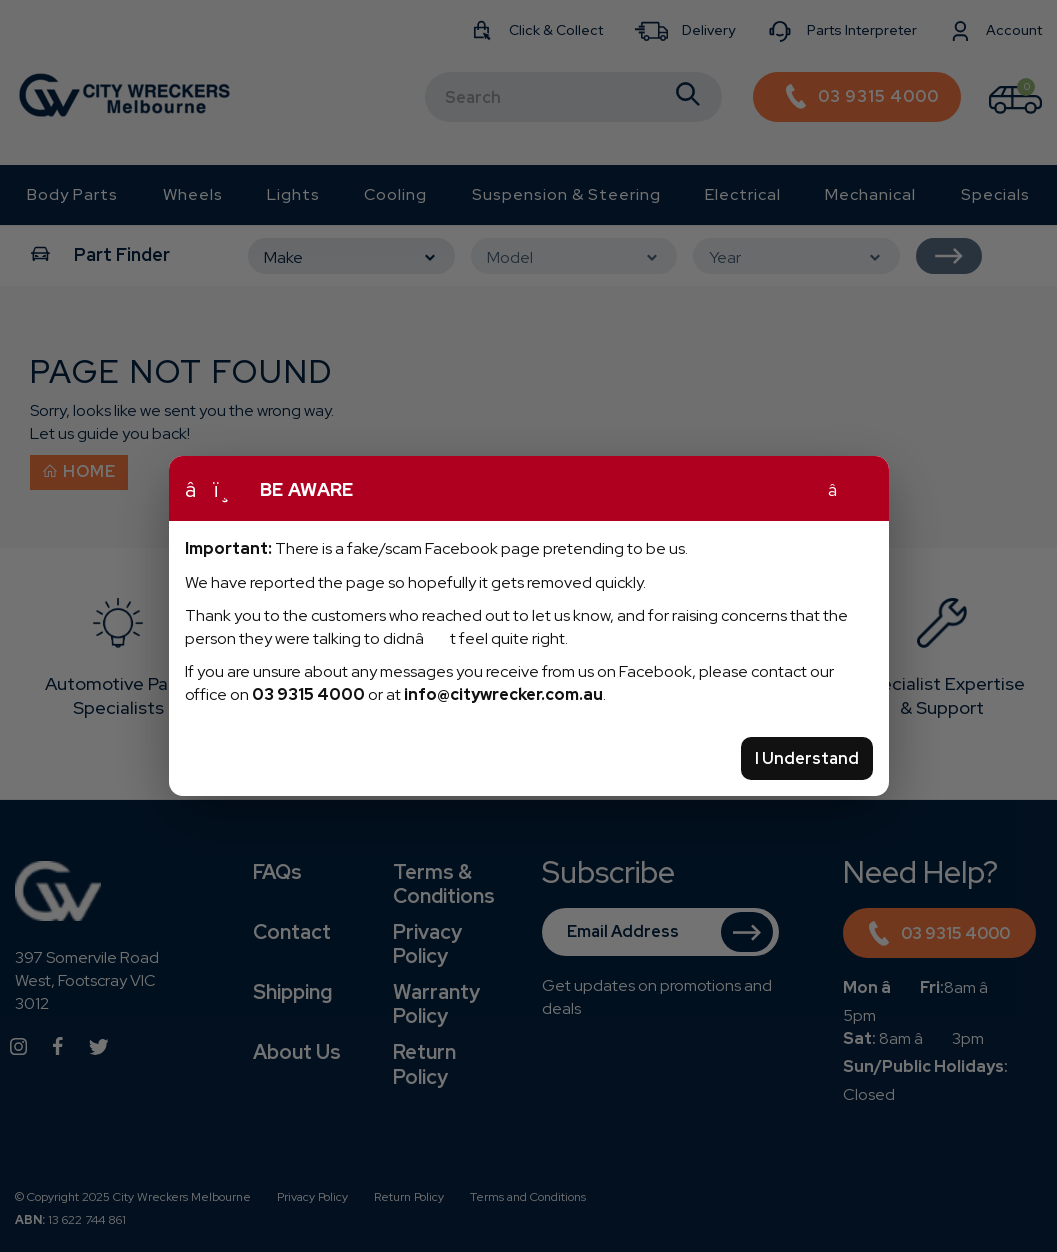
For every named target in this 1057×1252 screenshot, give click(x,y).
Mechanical (870, 194)
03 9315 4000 (939, 936)
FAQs (277, 872)
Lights (293, 194)
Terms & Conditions (444, 884)
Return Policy (424, 1064)
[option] (118, 661)
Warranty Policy (436, 1004)
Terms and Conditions (528, 1197)
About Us (297, 1052)
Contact (292, 932)
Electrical (743, 194)
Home (79, 471)
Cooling (395, 194)
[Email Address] (660, 932)
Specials (995, 194)
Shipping (292, 992)
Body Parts (72, 194)
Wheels (193, 194)
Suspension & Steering (566, 194)
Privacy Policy (427, 944)
